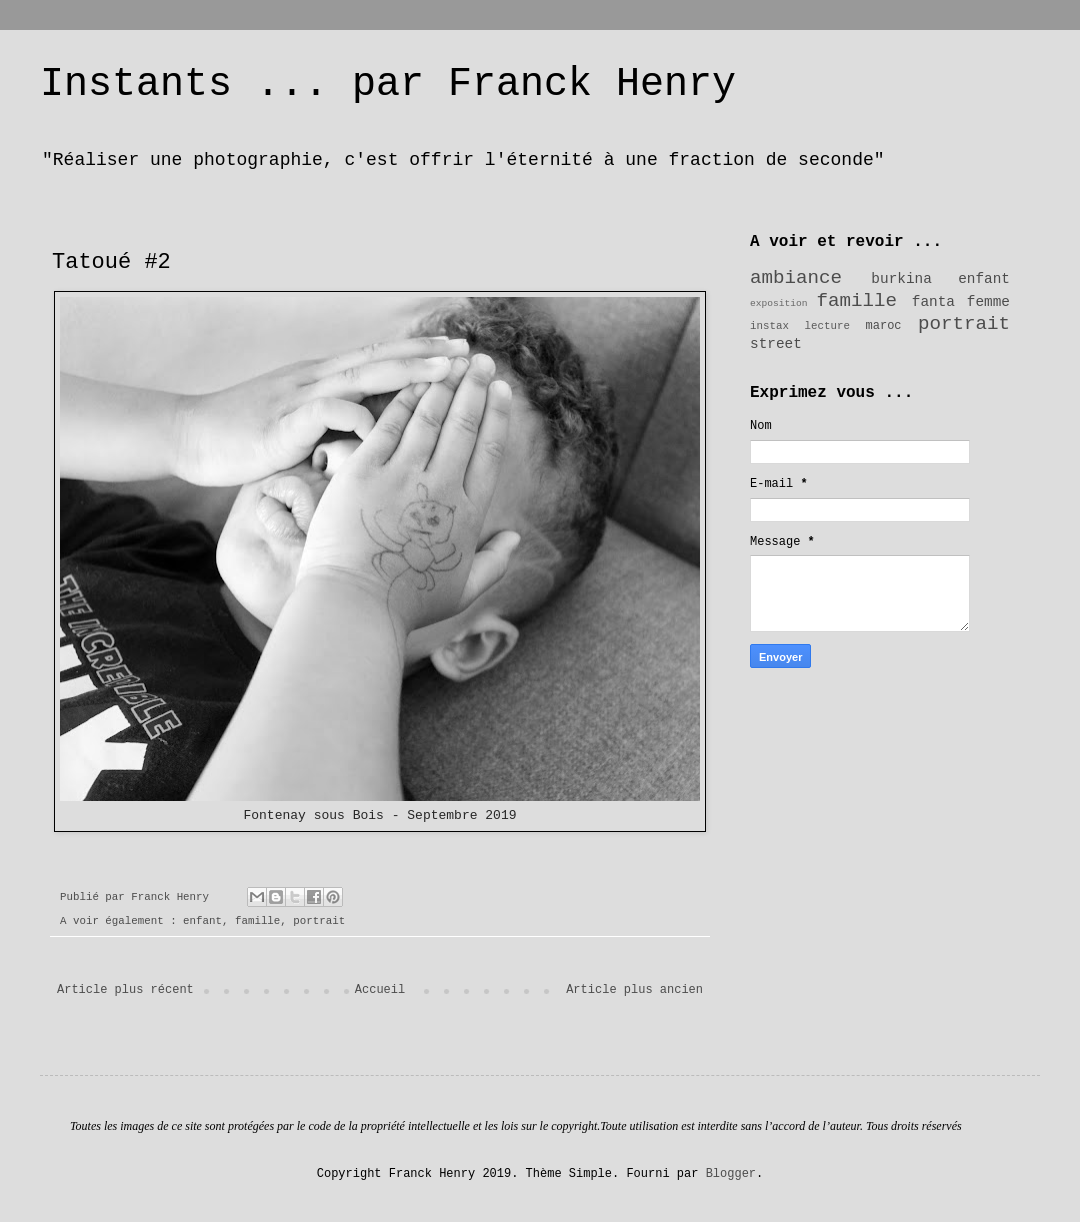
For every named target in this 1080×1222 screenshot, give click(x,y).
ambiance (796, 278)
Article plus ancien (634, 990)
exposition (779, 303)
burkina (901, 279)
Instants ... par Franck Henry (388, 84)
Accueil (380, 990)
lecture (827, 326)
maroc (884, 326)
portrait (319, 921)
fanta (933, 302)
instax (769, 326)
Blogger (731, 1174)
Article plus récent (125, 990)
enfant (202, 921)
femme (988, 302)
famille (257, 921)
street (776, 344)
